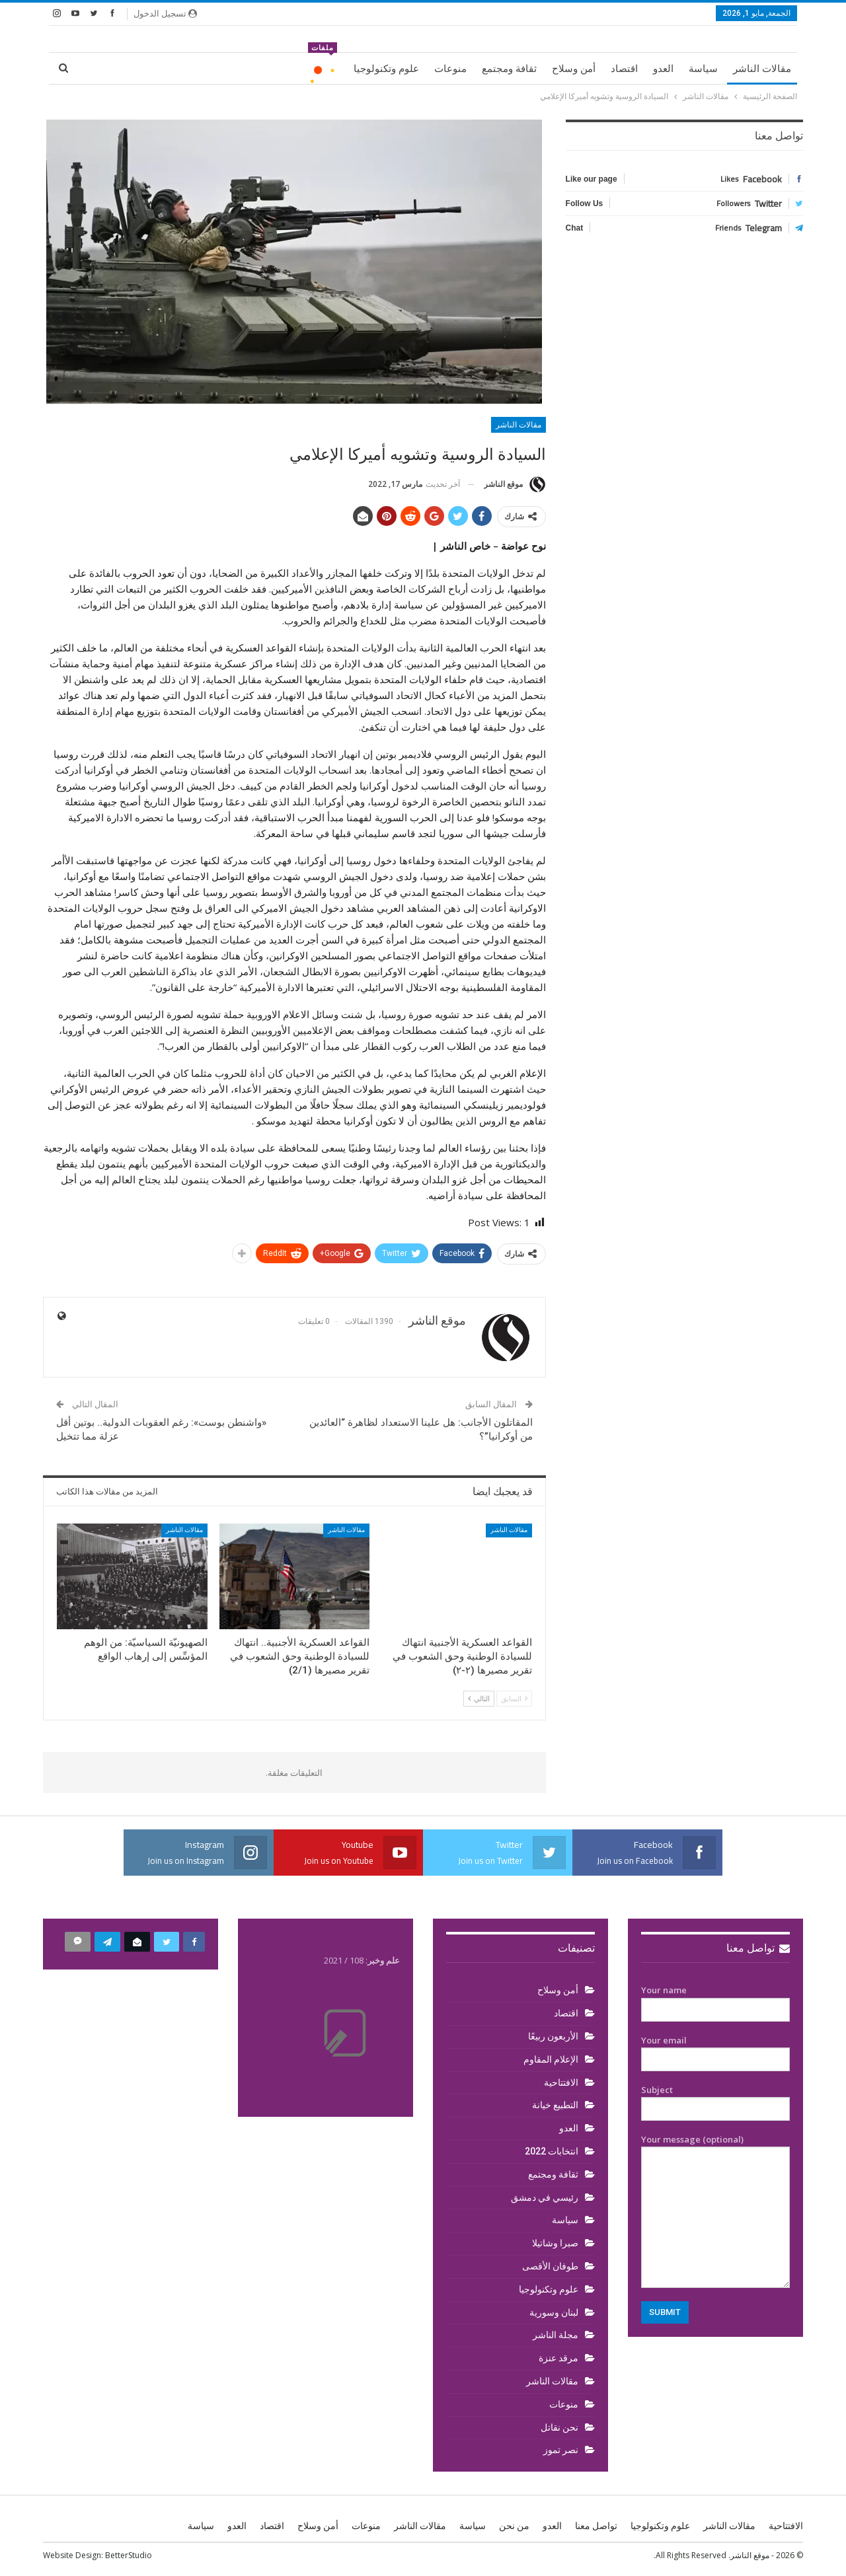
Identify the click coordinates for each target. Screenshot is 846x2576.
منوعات (450, 69)
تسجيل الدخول (165, 13)
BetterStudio (128, 2555)
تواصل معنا (758, 1948)
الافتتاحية (561, 2082)
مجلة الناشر (555, 2335)
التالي (479, 1698)
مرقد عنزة (558, 2358)
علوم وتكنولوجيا (386, 69)
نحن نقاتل (559, 2427)
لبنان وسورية (553, 2312)
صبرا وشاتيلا (555, 2243)
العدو (663, 69)
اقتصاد (624, 69)
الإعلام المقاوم (550, 2059)
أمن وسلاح (574, 69)
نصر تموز (560, 2450)
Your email (715, 2050)
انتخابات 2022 (551, 2151)
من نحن (514, 2526)
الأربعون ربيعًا (553, 2036)
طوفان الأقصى (550, 2266)
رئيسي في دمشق (544, 2197)
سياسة (703, 69)
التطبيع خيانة (555, 2105)
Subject (715, 2100)
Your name (715, 2000)
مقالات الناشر (762, 69)
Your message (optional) (715, 2210)
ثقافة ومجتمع (509, 69)
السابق (514, 1698)
